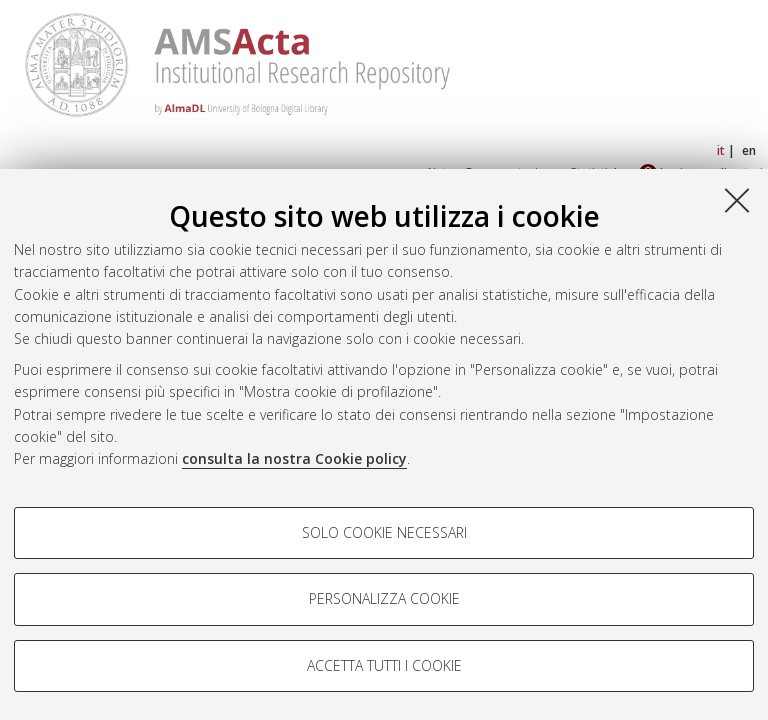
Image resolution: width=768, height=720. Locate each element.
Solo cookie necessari (384, 532)
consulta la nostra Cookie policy (294, 458)
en (749, 150)
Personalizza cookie (384, 598)
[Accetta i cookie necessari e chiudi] (737, 200)
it (721, 150)
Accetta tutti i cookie (384, 665)
